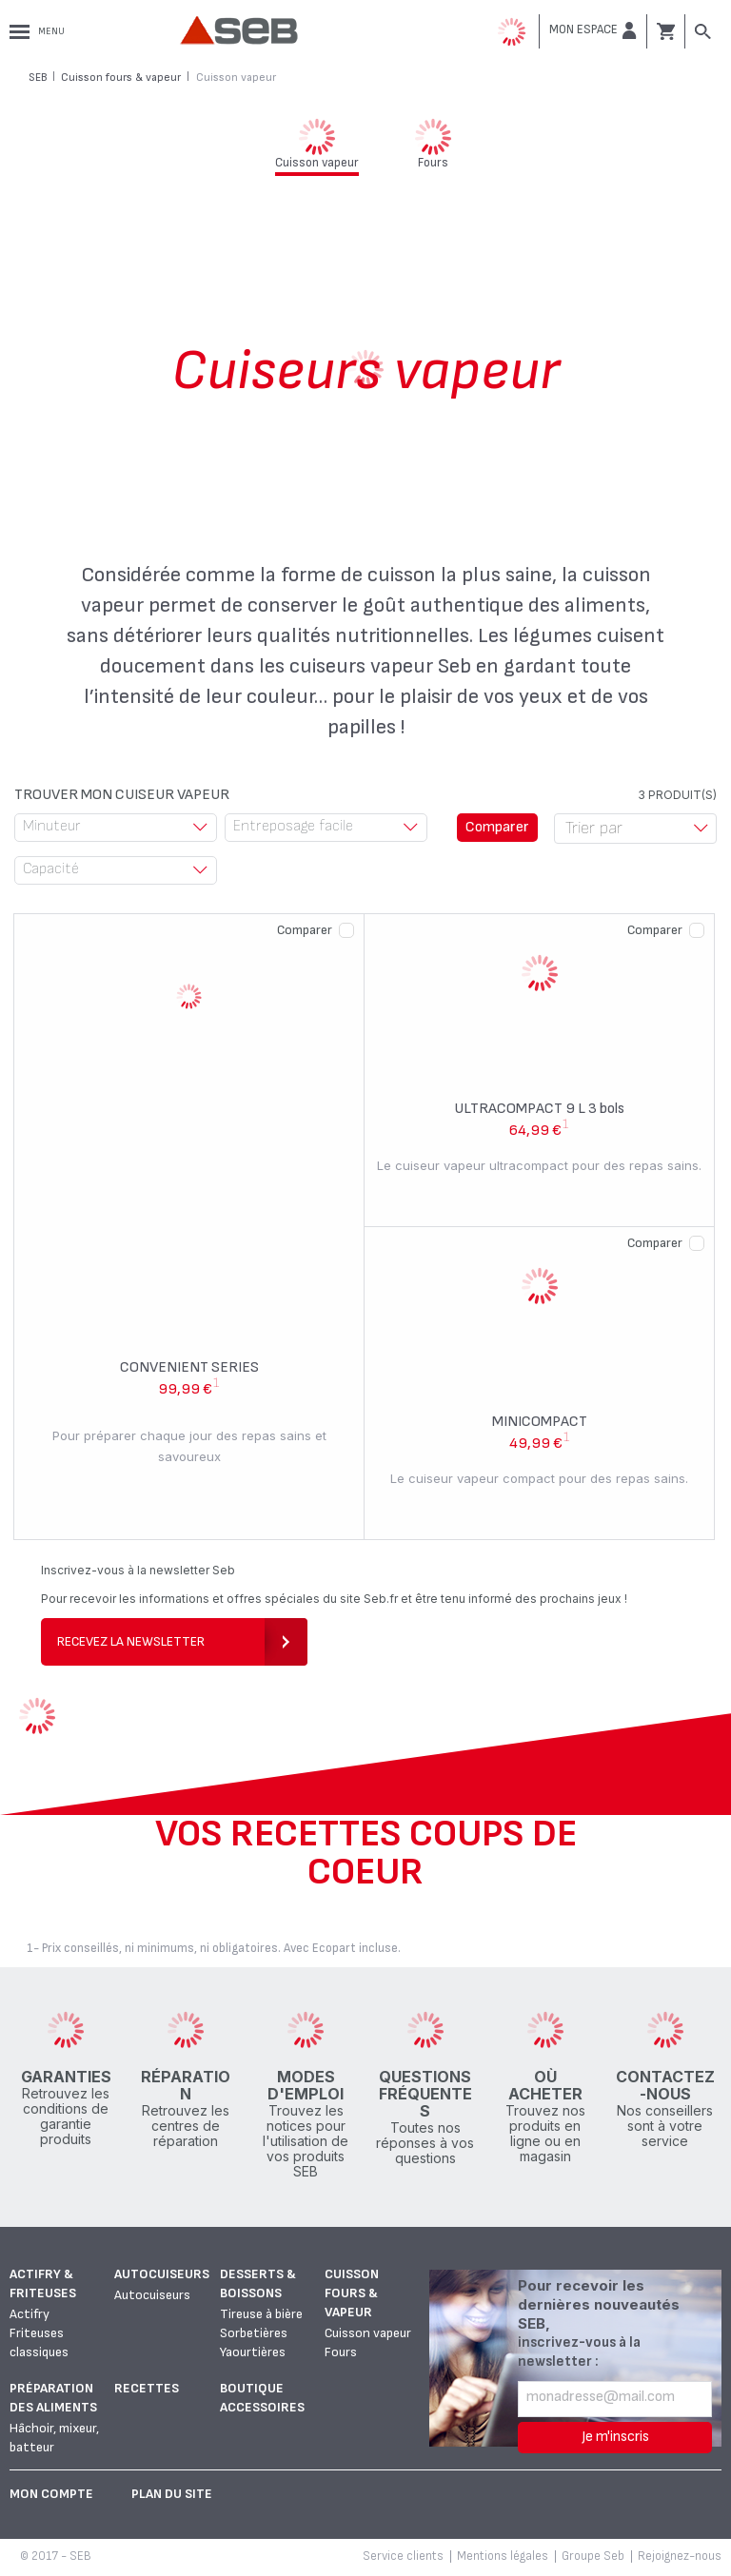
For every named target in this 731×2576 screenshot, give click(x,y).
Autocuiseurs (161, 2274)
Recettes (146, 2388)
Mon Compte (51, 2494)
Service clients (403, 2556)
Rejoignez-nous (679, 2556)
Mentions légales (502, 2556)
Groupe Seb (593, 2556)
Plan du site (171, 2494)
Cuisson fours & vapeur (352, 2293)
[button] (593, 30)
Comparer (304, 930)
